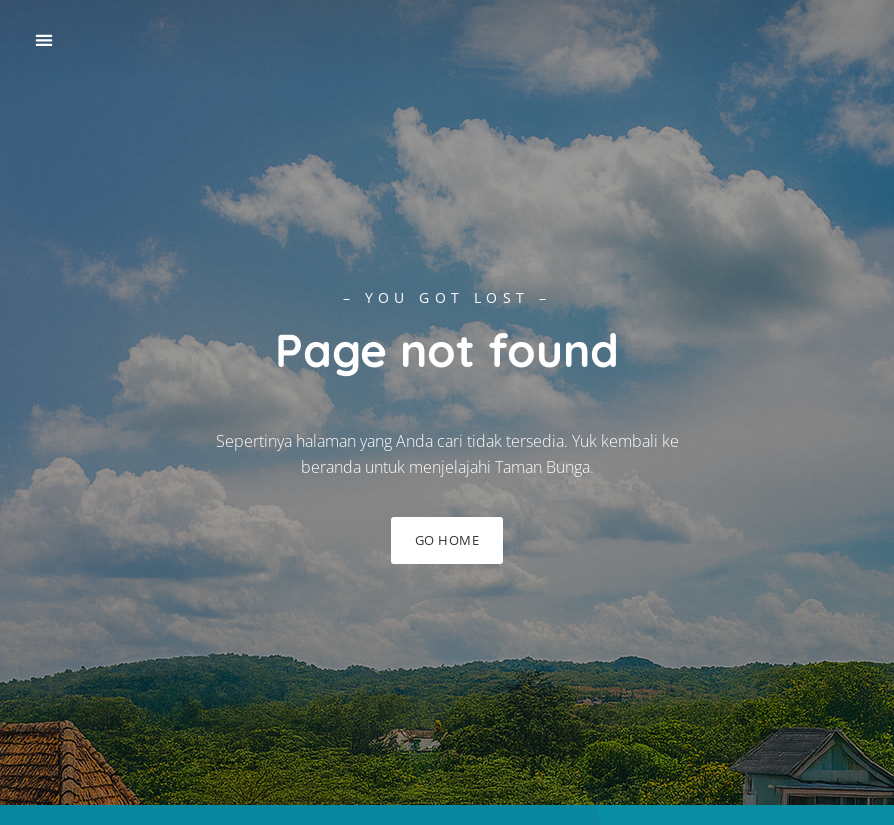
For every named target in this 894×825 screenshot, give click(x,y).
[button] (43, 40)
